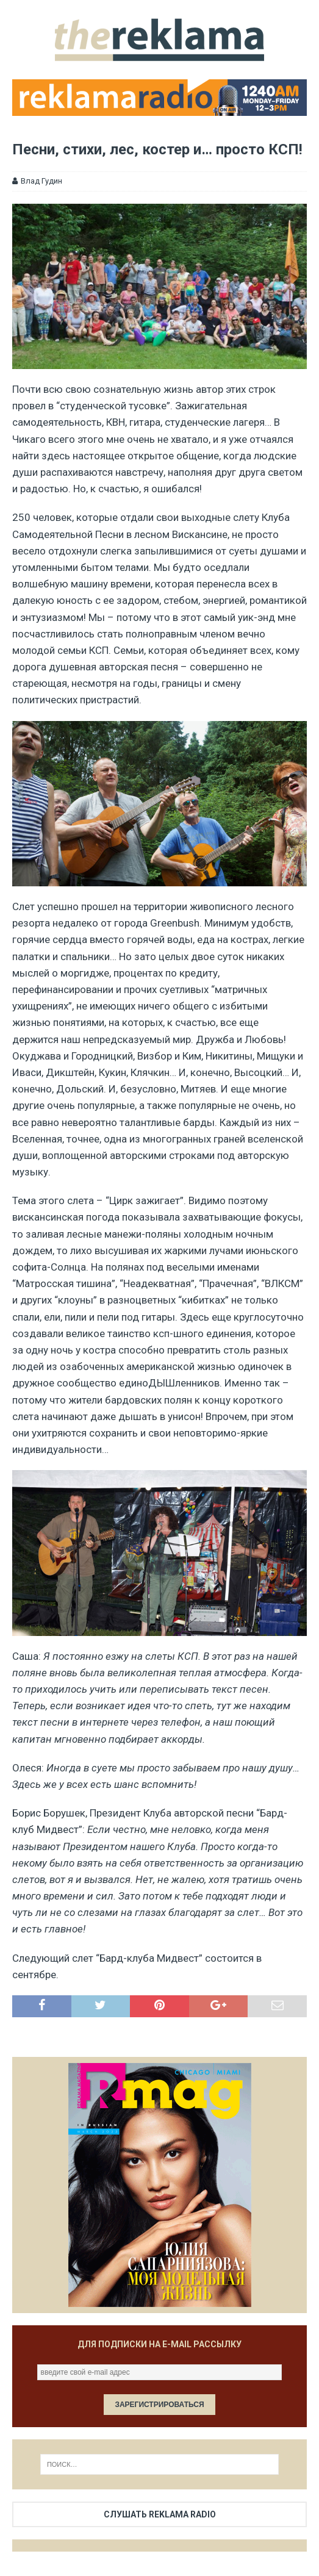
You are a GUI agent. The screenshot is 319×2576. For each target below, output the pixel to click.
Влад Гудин (41, 180)
